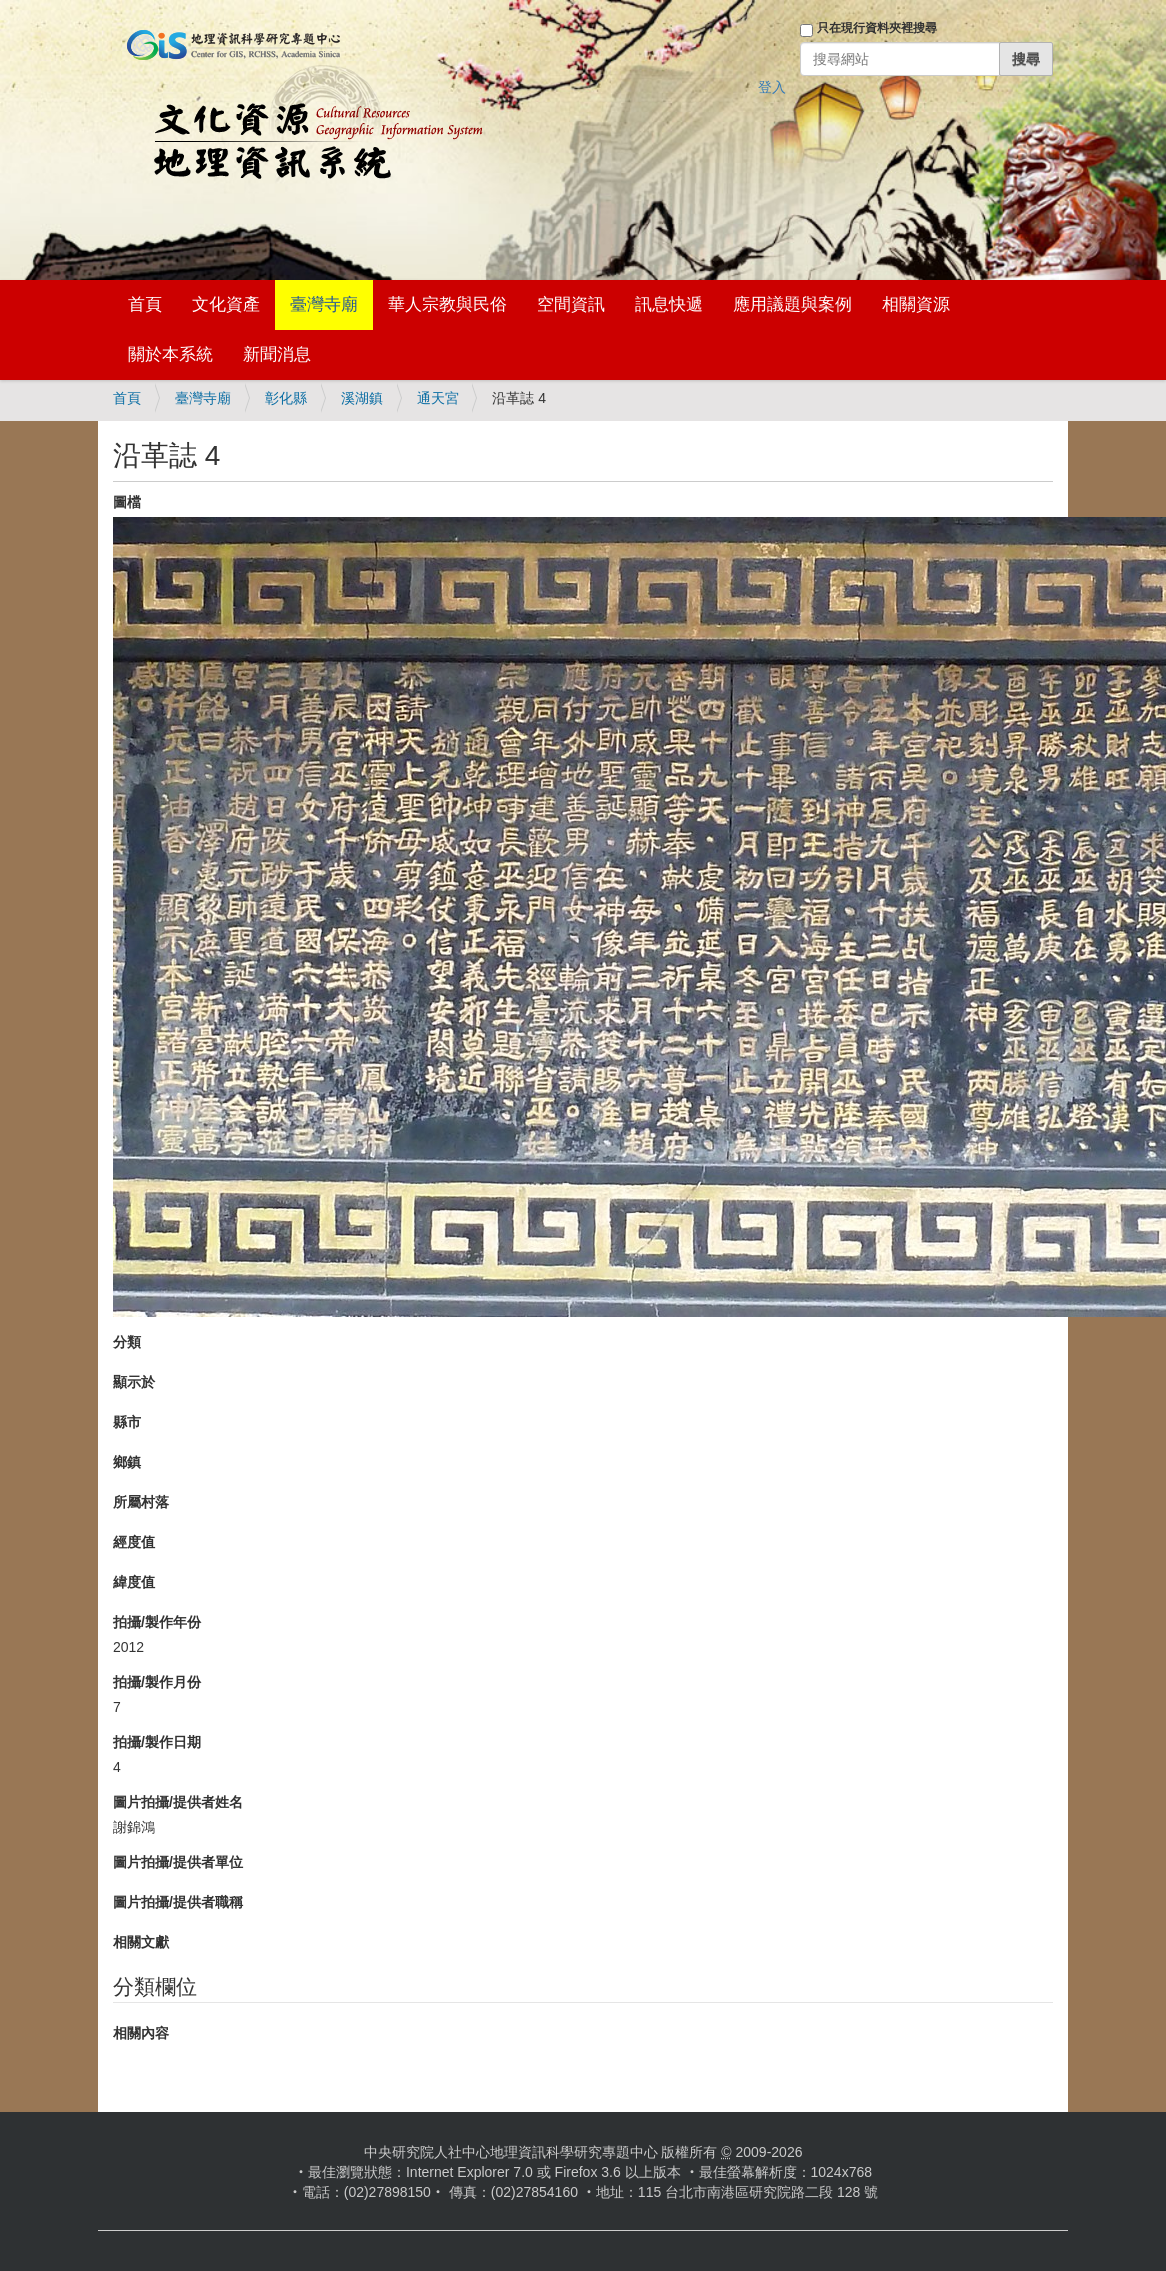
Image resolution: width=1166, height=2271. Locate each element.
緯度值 (134, 1582)
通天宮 (438, 398)
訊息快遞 (669, 304)
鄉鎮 (127, 1462)
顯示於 (134, 1382)
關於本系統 (170, 354)
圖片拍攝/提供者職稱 (178, 1902)
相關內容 (141, 2033)
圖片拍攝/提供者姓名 (178, 1802)
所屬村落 (141, 1502)
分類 (127, 1342)
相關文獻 (141, 1942)
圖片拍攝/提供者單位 (178, 1862)
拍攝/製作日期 (157, 1742)
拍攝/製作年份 (157, 1622)
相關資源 (916, 304)
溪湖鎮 (362, 398)
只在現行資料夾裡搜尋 (877, 28)
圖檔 (127, 502)
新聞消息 (277, 354)
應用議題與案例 (792, 304)
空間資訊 (571, 304)
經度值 (134, 1542)
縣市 (127, 1422)
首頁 (145, 304)
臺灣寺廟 (324, 304)
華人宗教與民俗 (447, 304)
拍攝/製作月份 (157, 1682)
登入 (772, 87)
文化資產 (226, 304)
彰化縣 (286, 398)
